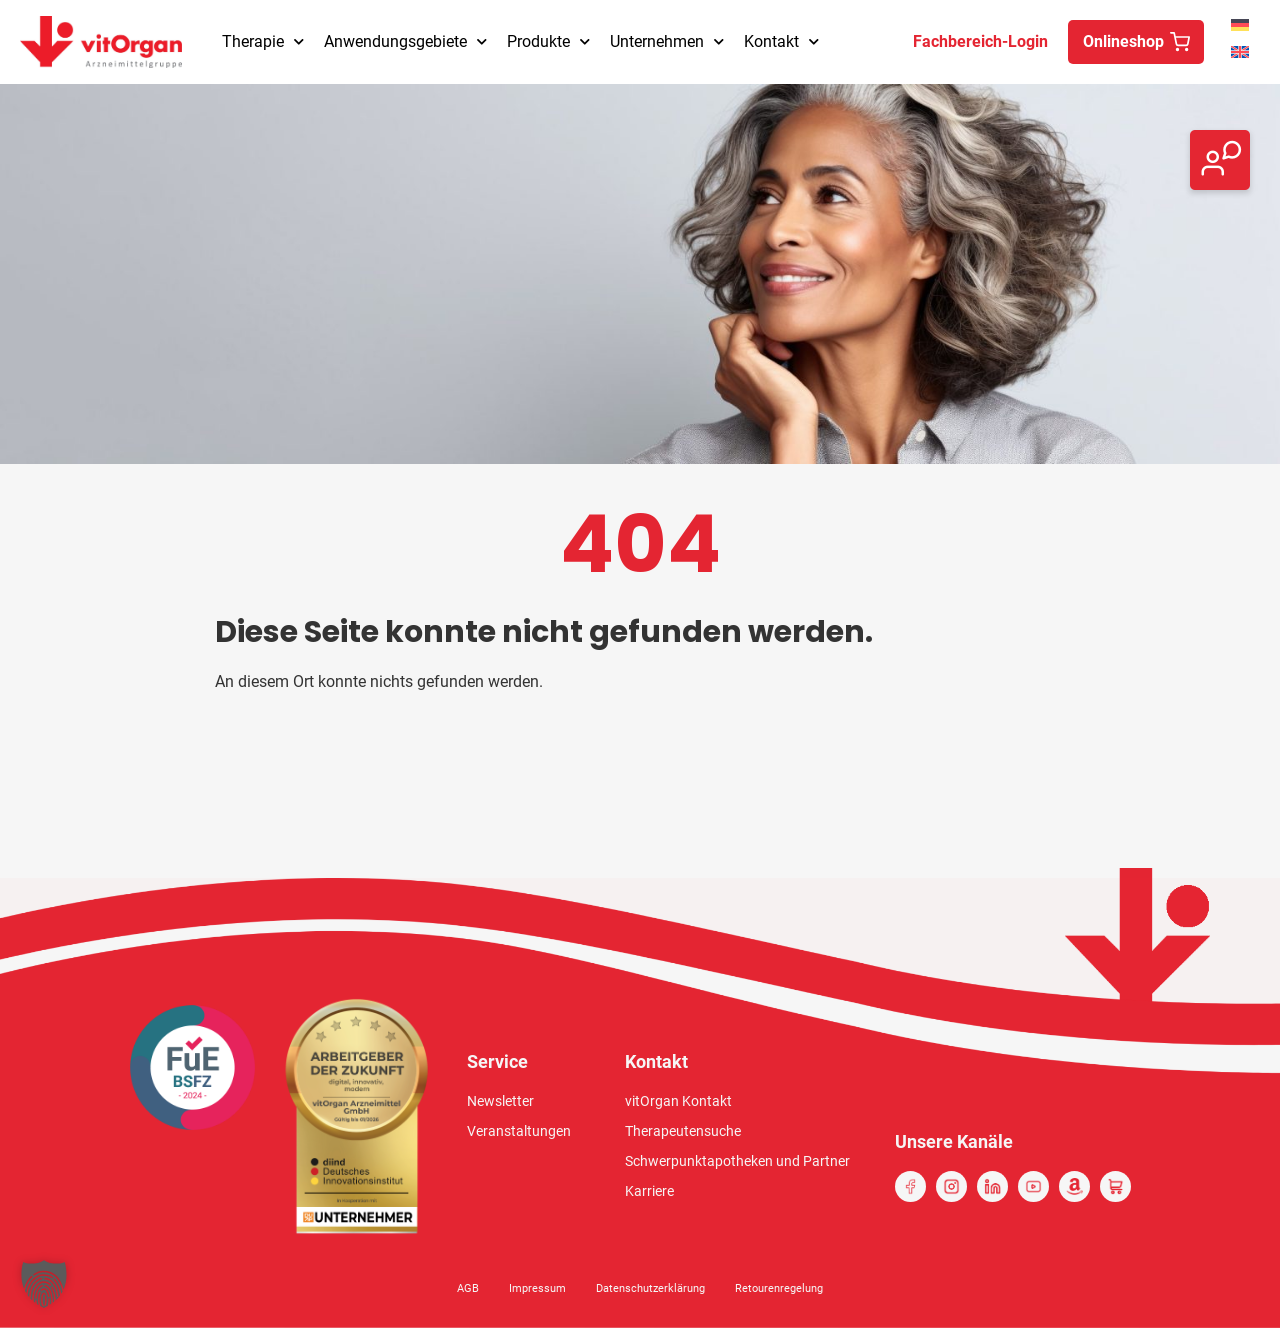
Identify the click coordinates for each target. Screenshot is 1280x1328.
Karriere (649, 1191)
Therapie (263, 41)
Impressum (537, 1288)
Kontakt (781, 41)
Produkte (548, 41)
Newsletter (500, 1101)
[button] (44, 1284)
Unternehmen (667, 41)
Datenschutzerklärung (650, 1288)
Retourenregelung (779, 1288)
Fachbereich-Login (980, 41)
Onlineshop (1123, 41)
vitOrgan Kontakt (678, 1101)
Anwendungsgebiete (405, 41)
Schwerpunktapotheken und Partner (737, 1161)
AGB (468, 1288)
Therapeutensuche (683, 1131)
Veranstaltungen (519, 1131)
